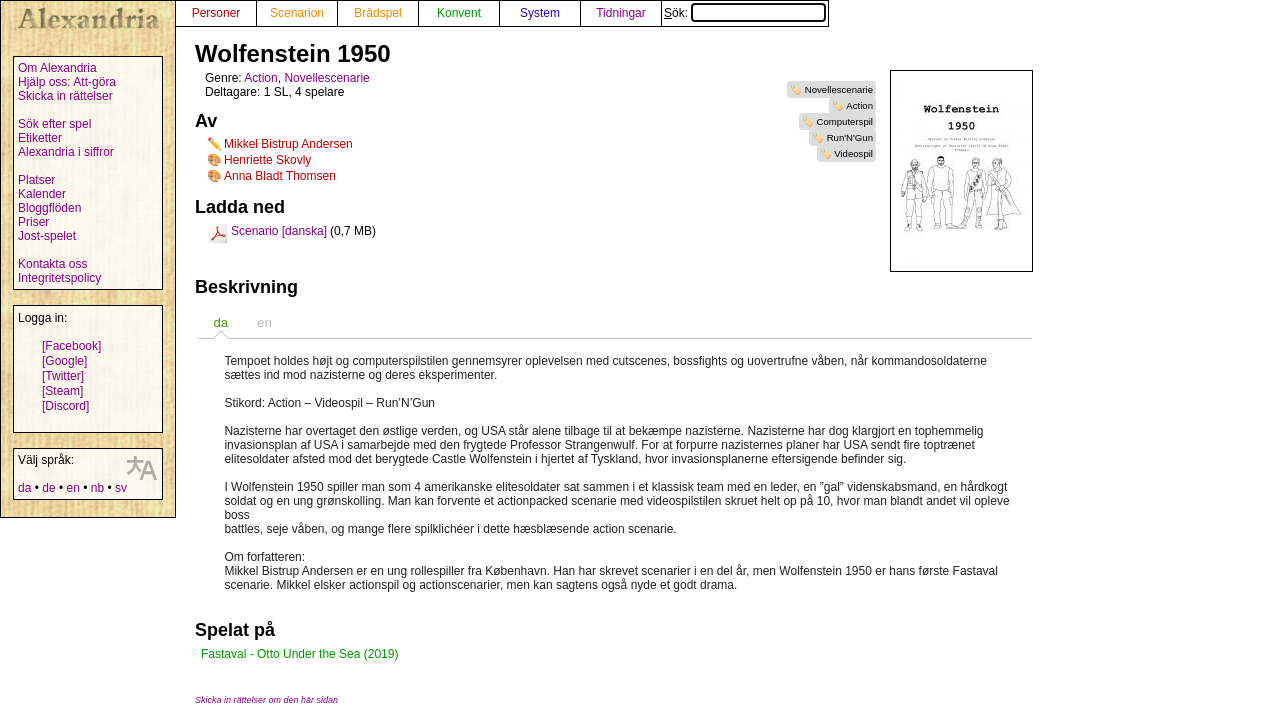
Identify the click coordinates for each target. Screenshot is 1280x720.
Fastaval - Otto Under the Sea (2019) (299, 654)
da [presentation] (220, 322)
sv (121, 488)
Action (859, 105)
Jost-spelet (47, 236)
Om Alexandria (57, 68)
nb (97, 488)
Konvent (459, 13)
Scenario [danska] (279, 231)
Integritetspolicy (59, 278)
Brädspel (377, 13)
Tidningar (621, 13)
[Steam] (62, 391)
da (24, 488)
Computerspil (844, 121)
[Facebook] (71, 346)
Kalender (42, 194)
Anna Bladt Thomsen (280, 176)
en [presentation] (264, 322)
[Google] (64, 361)
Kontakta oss (52, 264)
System (540, 13)
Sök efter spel (54, 124)
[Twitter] (63, 376)
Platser (36, 180)
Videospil (853, 153)
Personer (216, 13)
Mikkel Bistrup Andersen (288, 144)
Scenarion (297, 13)
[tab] (220, 322)
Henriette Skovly (267, 160)
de (48, 488)
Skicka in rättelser (65, 96)
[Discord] (65, 406)
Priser (33, 222)
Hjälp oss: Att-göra (67, 82)
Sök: (745, 13)
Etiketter (40, 138)
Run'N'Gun (850, 137)
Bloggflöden (49, 208)
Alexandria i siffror (66, 152)
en (72, 488)
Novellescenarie (839, 89)
